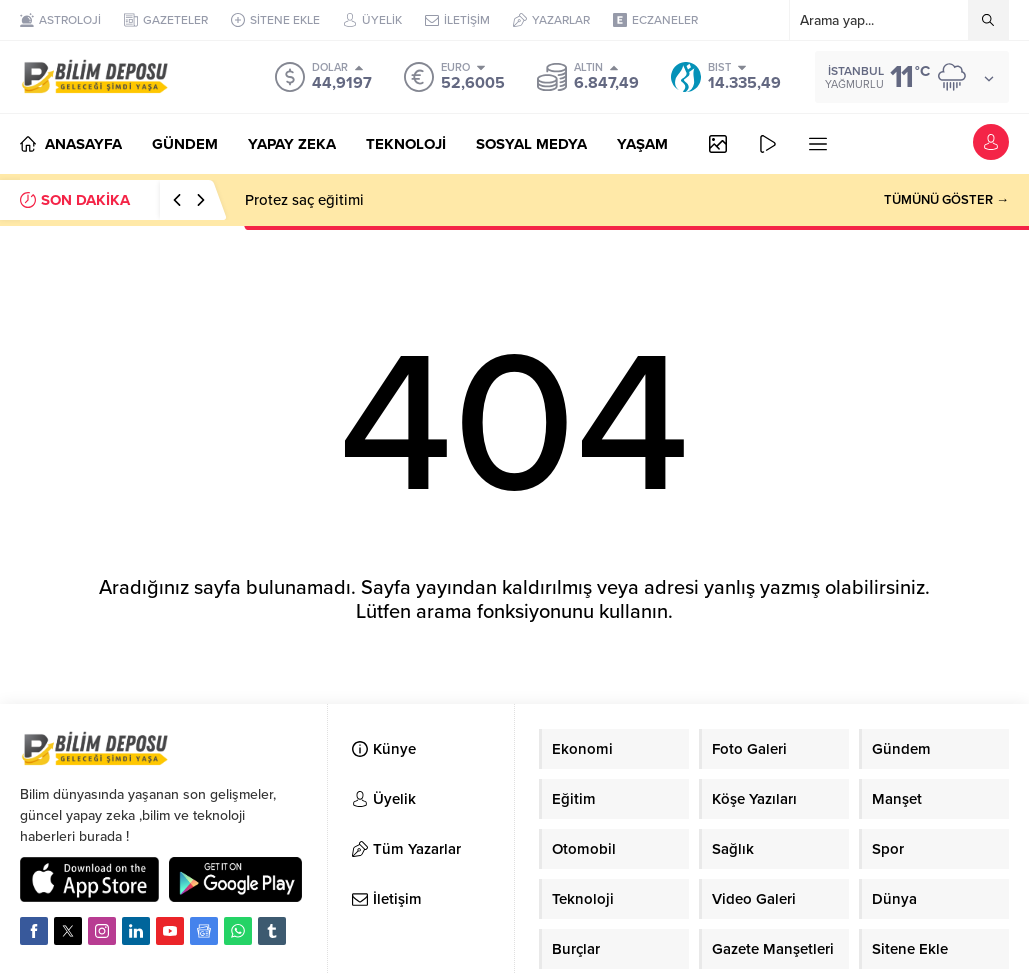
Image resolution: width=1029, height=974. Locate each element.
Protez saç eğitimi (304, 200)
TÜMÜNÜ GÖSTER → (946, 200)
